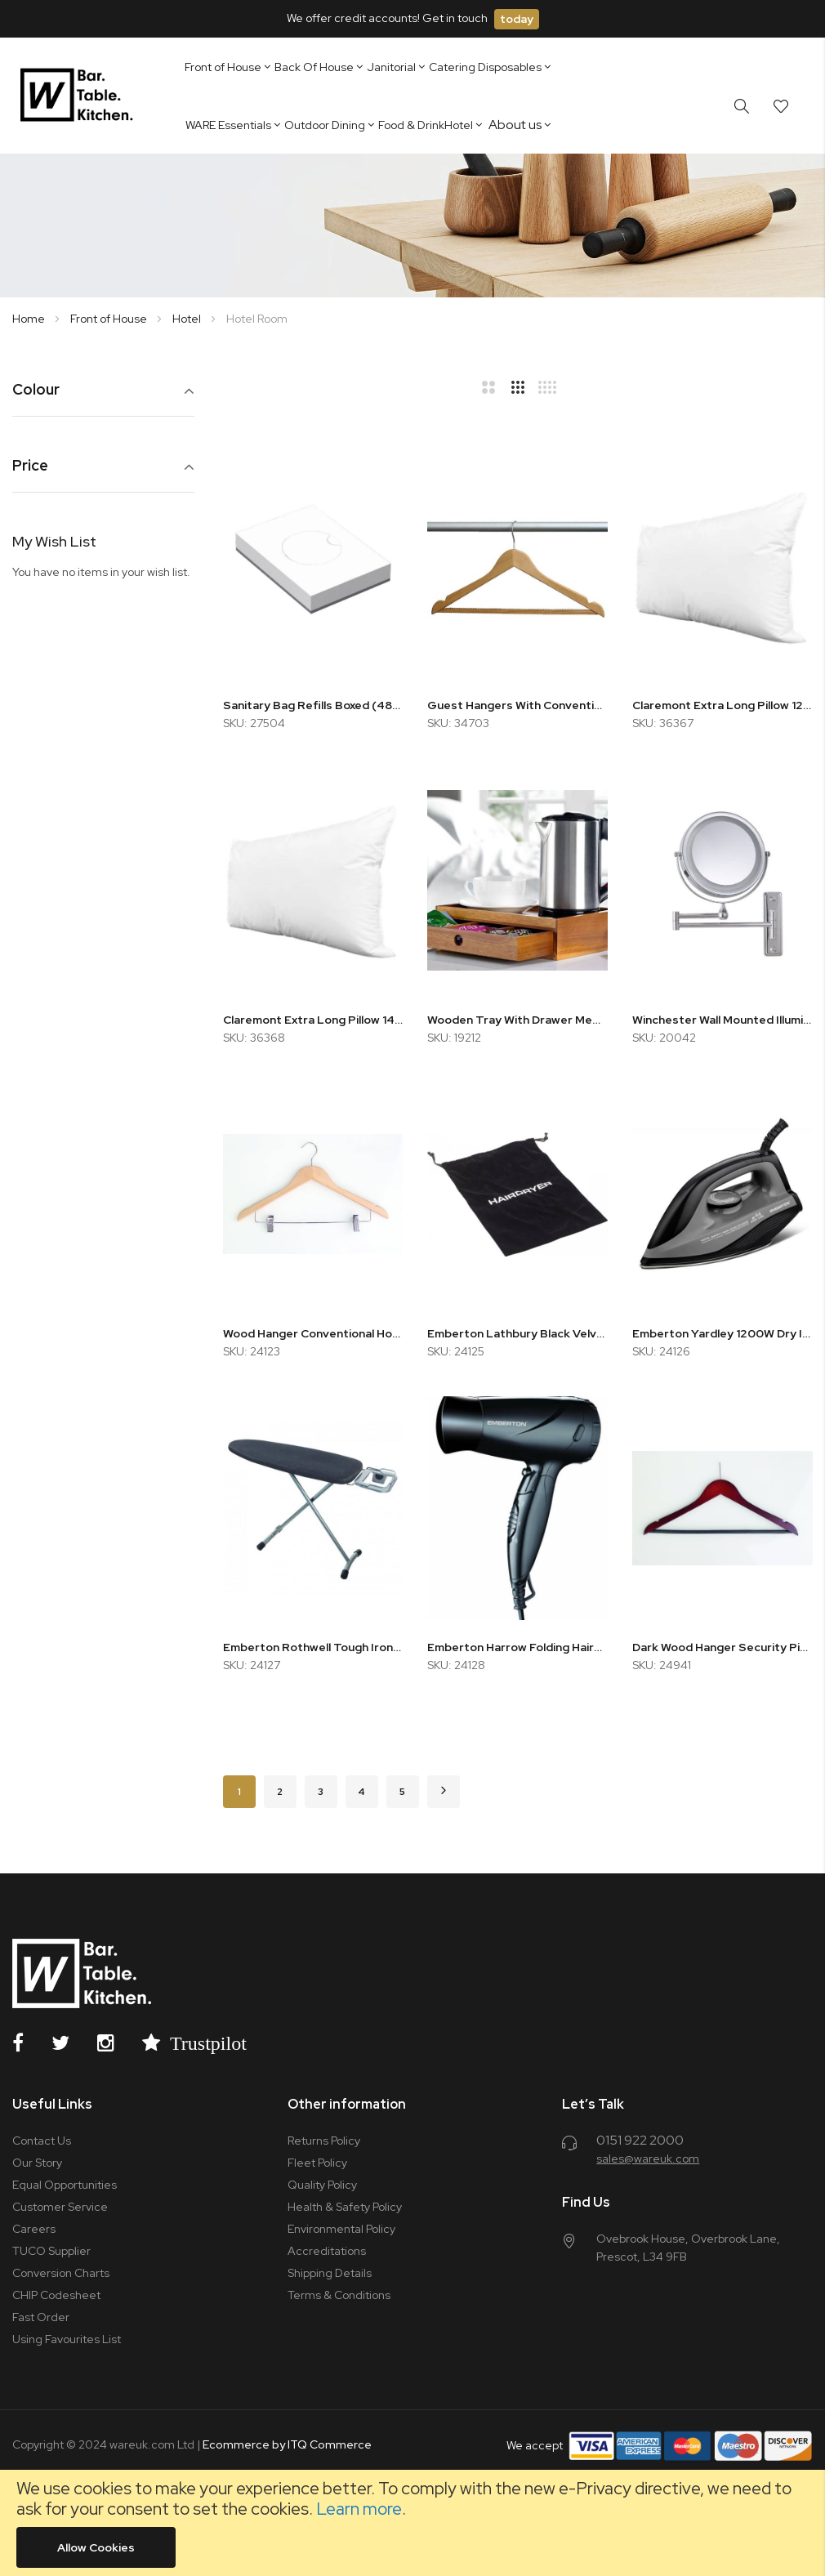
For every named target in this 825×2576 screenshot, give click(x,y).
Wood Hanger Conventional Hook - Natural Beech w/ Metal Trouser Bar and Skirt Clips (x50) (313, 1333)
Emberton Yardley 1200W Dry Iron (722, 1333)
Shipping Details (330, 2273)
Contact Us (41, 2140)
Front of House (109, 318)
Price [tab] (30, 466)
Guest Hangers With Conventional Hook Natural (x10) (517, 705)
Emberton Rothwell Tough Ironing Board (313, 1647)
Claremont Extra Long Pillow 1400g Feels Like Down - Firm (313, 1019)
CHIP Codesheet (56, 2295)
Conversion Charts (60, 2273)
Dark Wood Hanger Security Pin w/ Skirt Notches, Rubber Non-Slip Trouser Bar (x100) (722, 1647)
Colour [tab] (36, 390)
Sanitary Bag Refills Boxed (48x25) (313, 705)
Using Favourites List (66, 2339)
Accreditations (327, 2250)
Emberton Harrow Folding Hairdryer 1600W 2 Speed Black (517, 1647)
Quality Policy (322, 2184)
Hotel (187, 318)
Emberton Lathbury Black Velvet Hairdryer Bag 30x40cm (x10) (517, 1333)
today (516, 18)
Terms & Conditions (339, 2295)
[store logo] (79, 95)
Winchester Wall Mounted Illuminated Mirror (722, 1019)
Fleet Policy (317, 2162)
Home (29, 318)
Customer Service (60, 2206)
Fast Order (40, 2317)
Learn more (359, 2509)
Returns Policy (324, 2140)
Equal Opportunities (64, 2184)
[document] (412, 2523)
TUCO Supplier (51, 2250)
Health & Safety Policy (345, 2206)
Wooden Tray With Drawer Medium (517, 1019)
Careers (34, 2228)
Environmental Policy (341, 2228)
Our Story (37, 2162)
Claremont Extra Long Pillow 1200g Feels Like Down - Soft (722, 705)
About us (515, 124)
